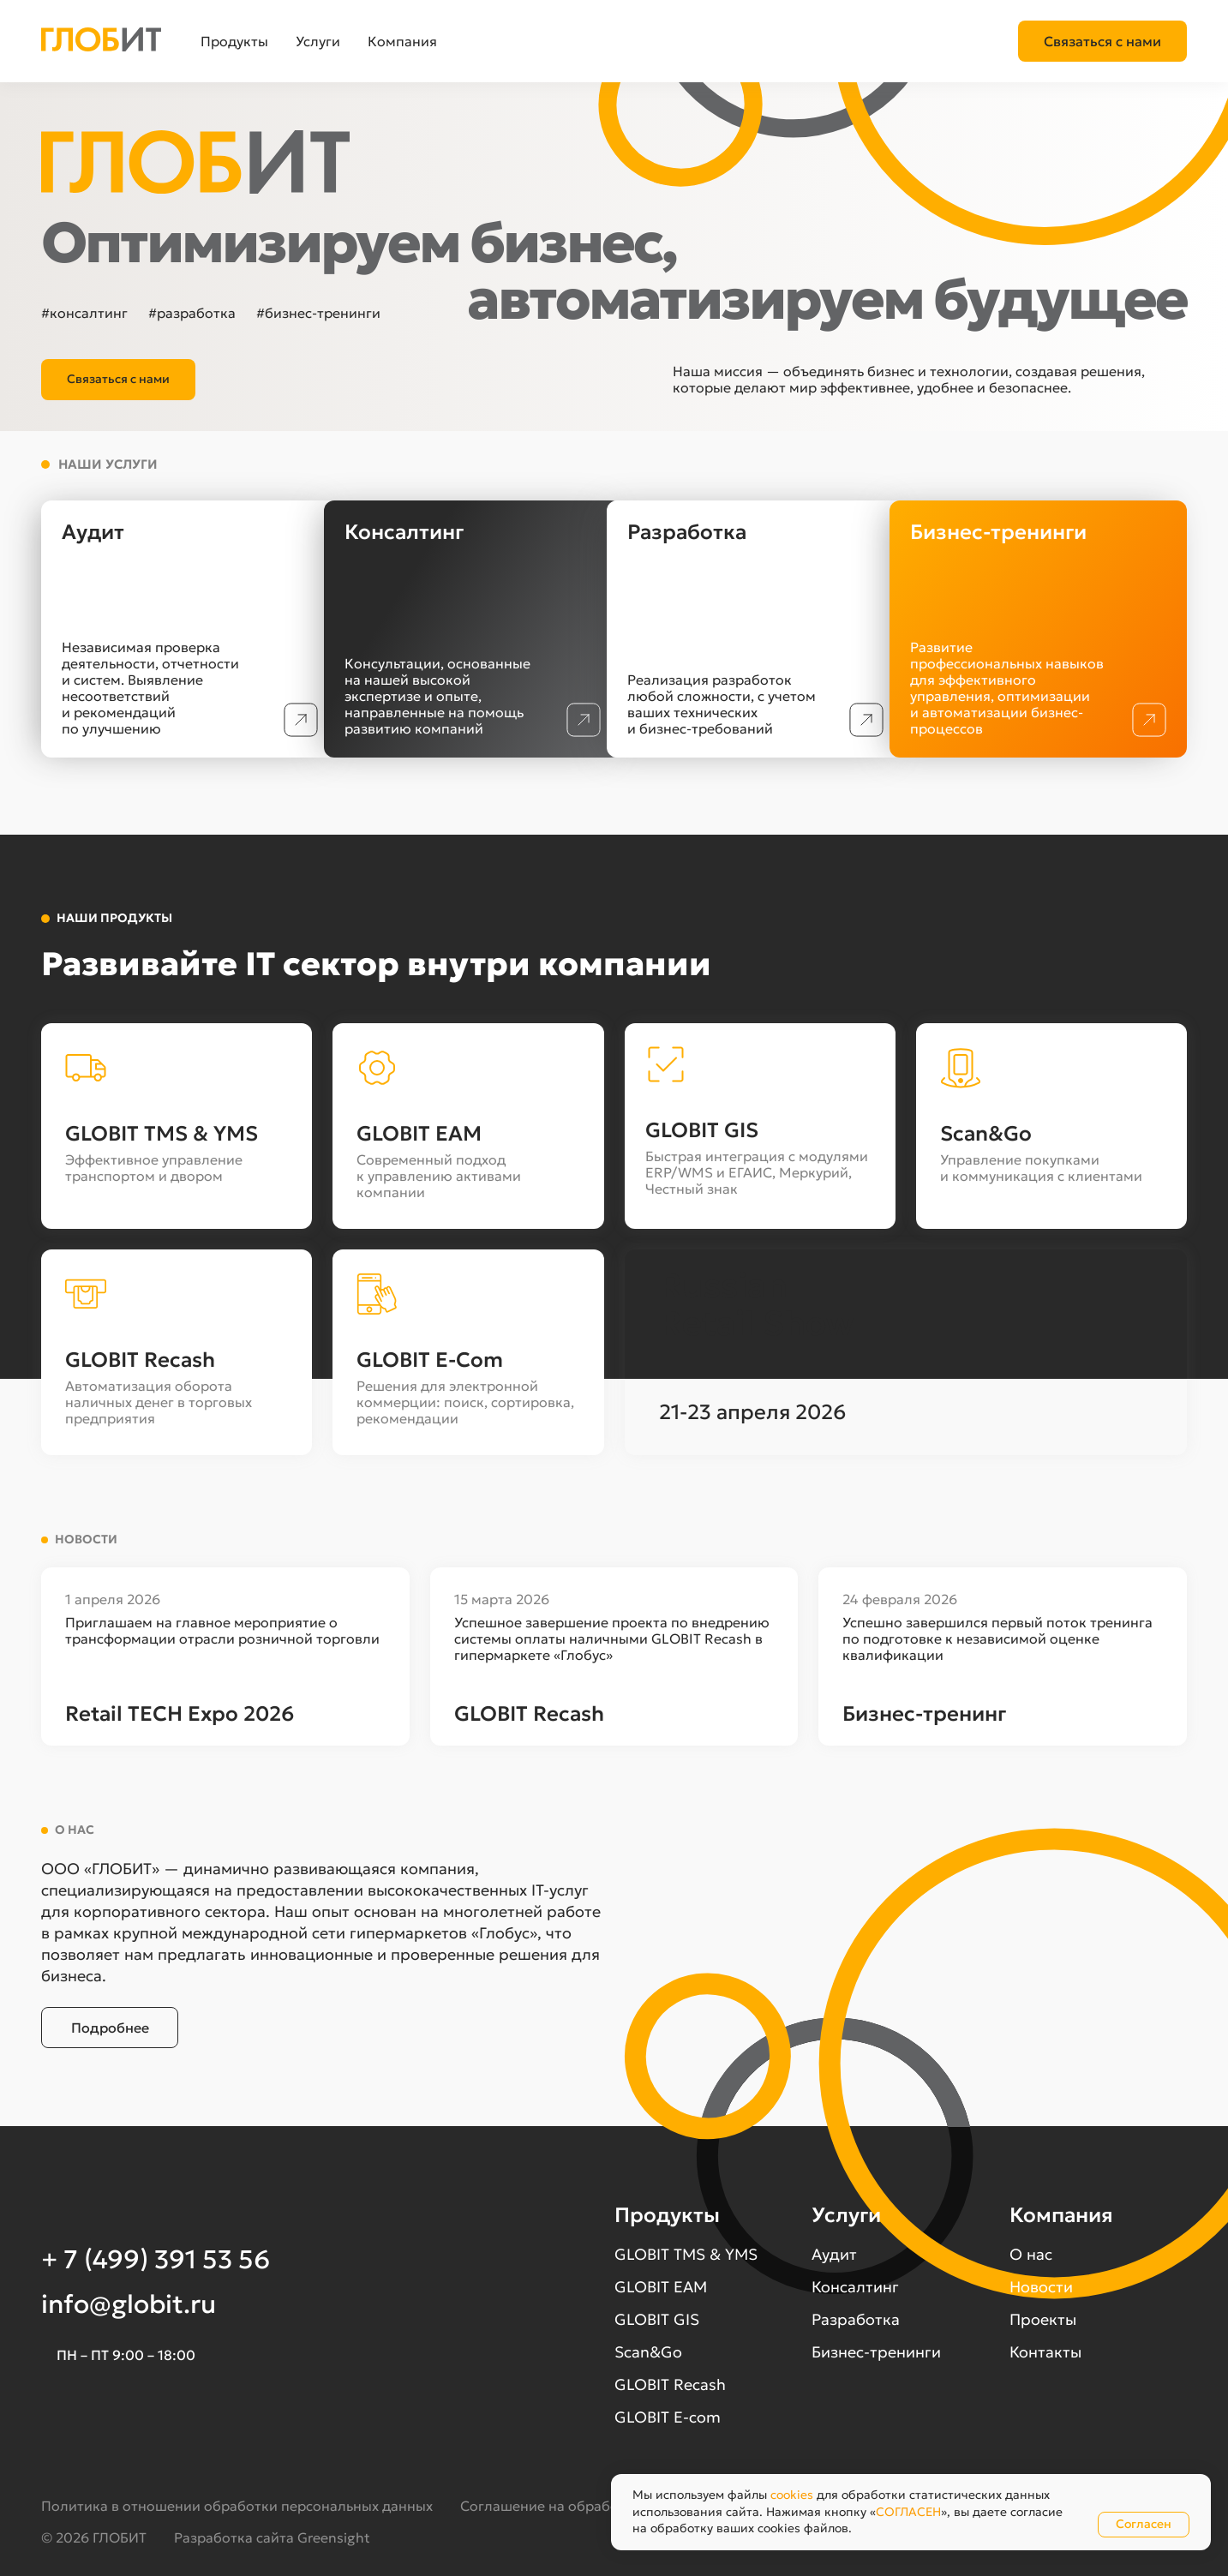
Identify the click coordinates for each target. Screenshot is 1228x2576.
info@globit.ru (128, 2304)
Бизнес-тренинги (876, 2352)
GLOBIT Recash (670, 2384)
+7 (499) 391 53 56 (1127, 41)
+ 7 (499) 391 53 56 (155, 2259)
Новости (1041, 2287)
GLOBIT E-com (667, 2417)
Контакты (1045, 2352)
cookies (791, 2494)
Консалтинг (855, 2287)
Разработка (856, 2319)
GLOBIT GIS (656, 2319)
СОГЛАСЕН (908, 2511)
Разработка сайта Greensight (272, 2537)
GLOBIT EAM (660, 2287)
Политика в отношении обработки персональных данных (237, 2505)
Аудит (834, 2254)
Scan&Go (648, 2352)
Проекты (1042, 2319)
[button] (82, 41)
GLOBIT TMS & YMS (686, 2254)
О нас (1030, 2254)
